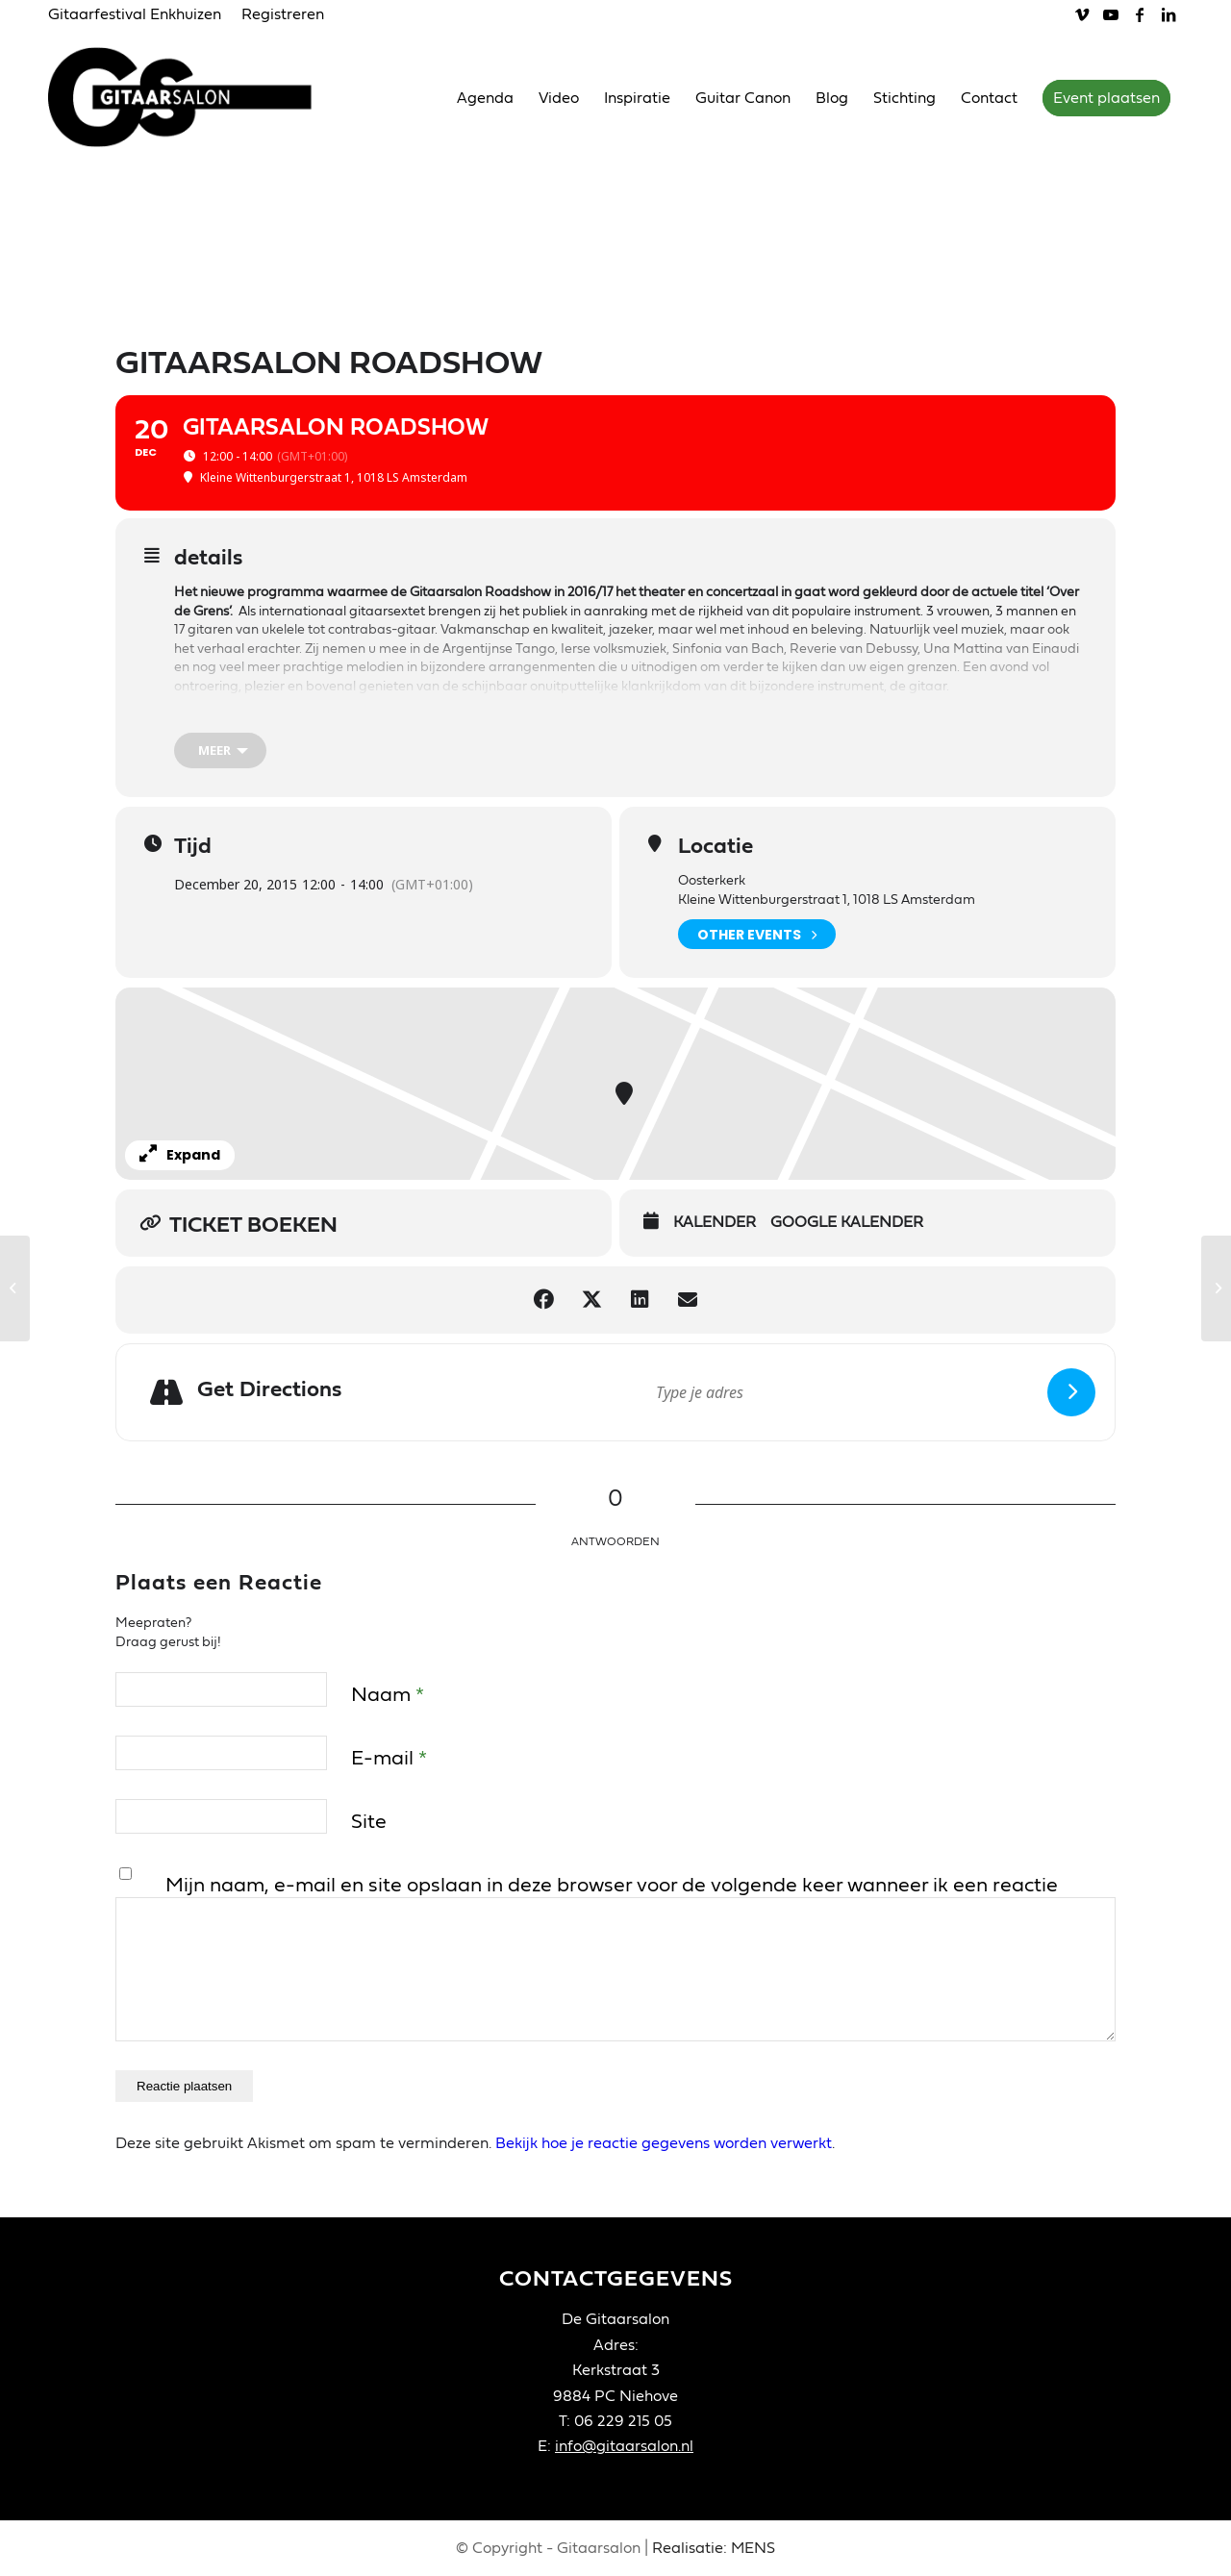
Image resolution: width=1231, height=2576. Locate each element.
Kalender (714, 1222)
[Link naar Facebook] (1139, 14)
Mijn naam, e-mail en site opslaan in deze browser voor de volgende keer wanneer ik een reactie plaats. (611, 1900)
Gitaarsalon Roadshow (244, 718)
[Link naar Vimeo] (1081, 14)
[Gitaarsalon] (194, 97)
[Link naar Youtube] (1110, 14)
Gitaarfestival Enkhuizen (134, 14)
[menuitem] (140, 15)
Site (369, 1822)
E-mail (389, 1758)
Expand (179, 1154)
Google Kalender (846, 1222)
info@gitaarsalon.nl (624, 2446)
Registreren (282, 14)
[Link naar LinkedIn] (1168, 14)
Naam (387, 1695)
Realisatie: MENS (713, 2548)
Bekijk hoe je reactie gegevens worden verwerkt (663, 2143)
